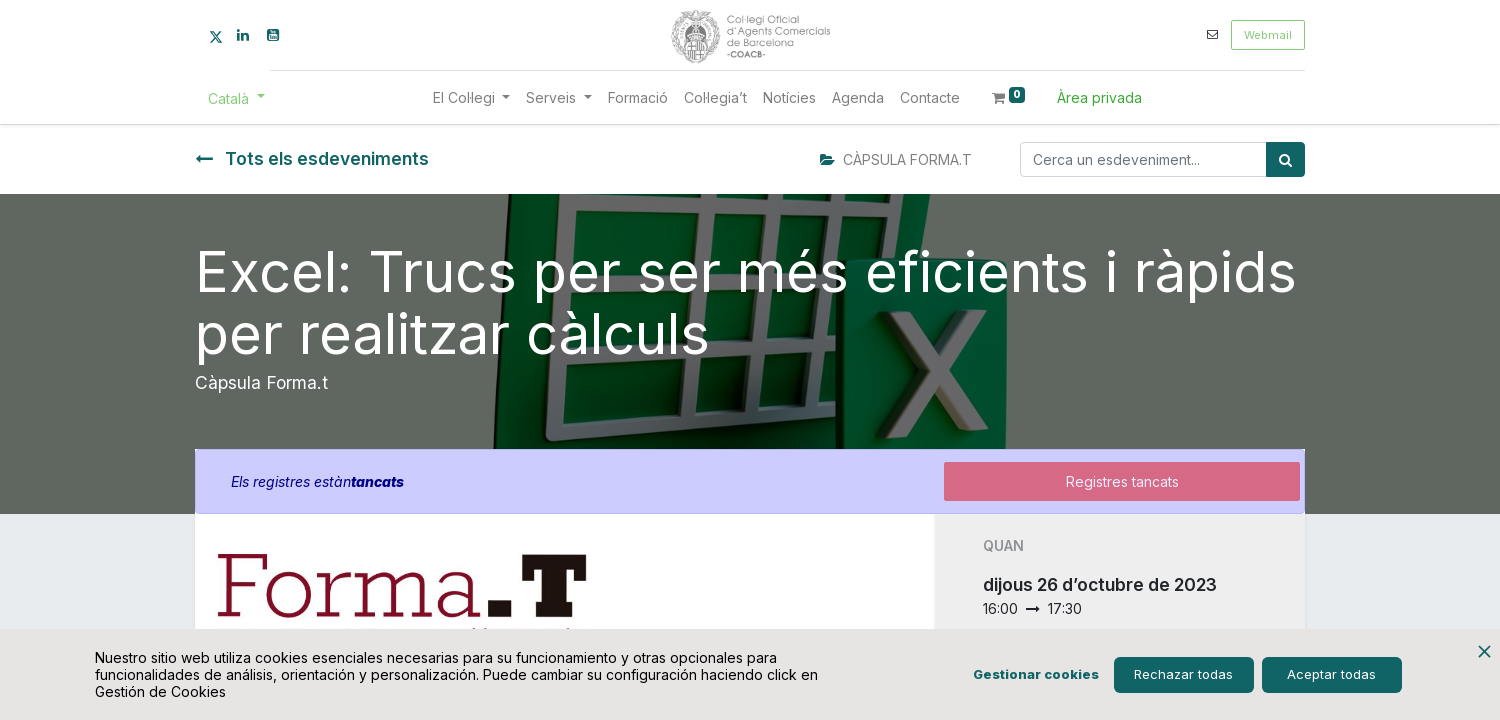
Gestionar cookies (1036, 674)
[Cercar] (1285, 159)
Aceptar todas (1331, 674)
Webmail (1268, 35)
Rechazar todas (1183, 674)
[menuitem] (638, 97)
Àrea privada (1099, 97)
